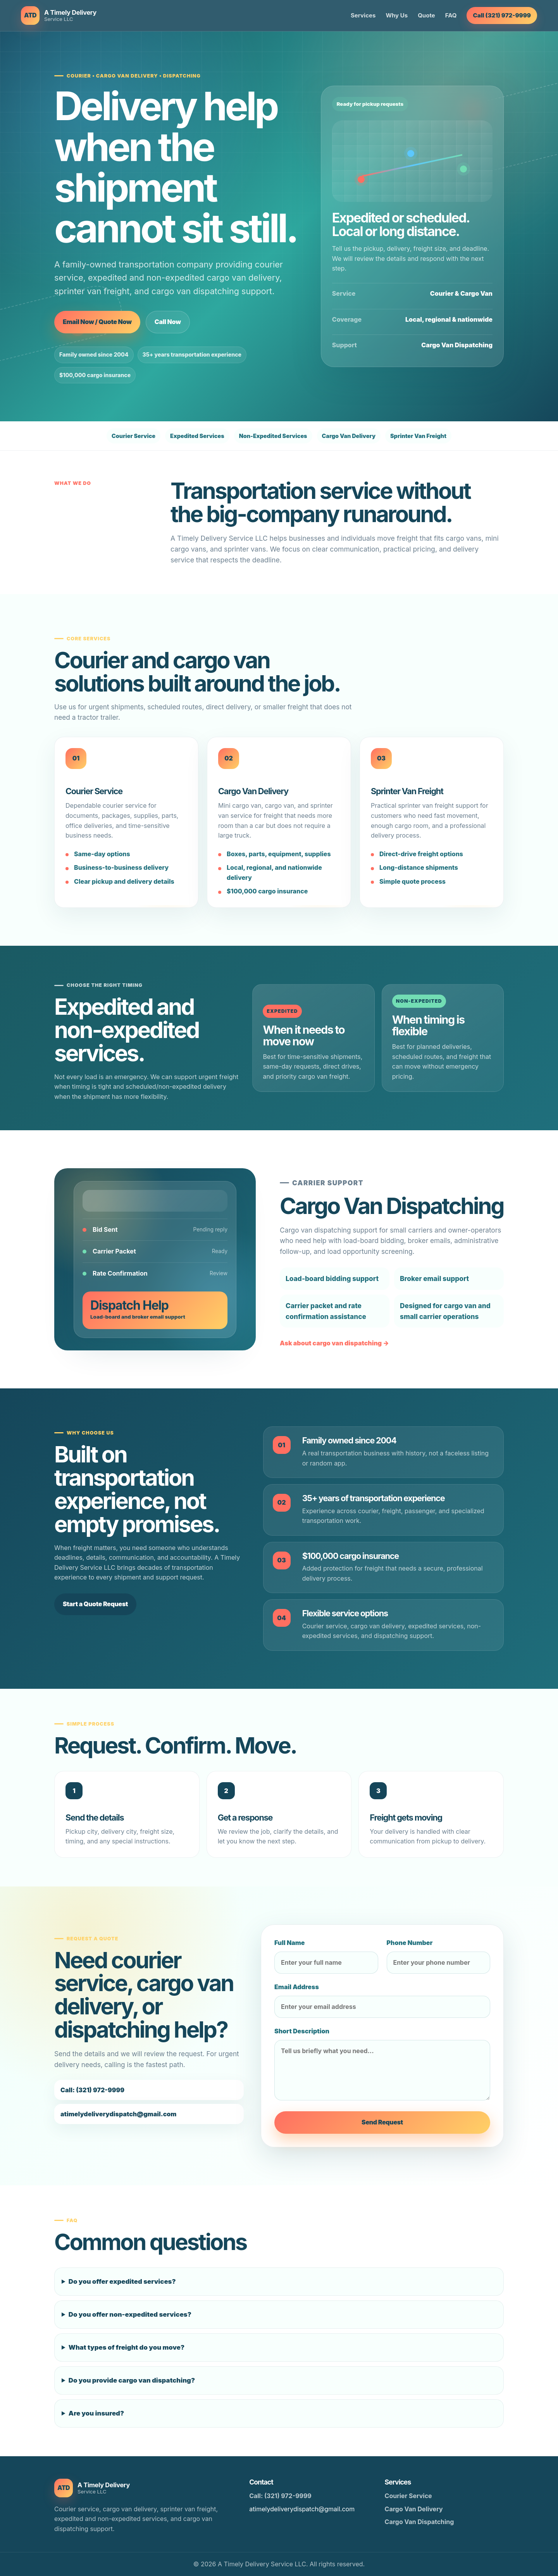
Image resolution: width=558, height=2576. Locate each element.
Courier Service (408, 2496)
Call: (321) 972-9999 (280, 2496)
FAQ (451, 15)
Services (363, 15)
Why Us (397, 15)
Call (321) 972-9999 (502, 15)
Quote (426, 15)
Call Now (168, 322)
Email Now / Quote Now (97, 322)
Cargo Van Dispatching (419, 2522)
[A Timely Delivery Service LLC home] (58, 15)
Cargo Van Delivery (414, 2509)
